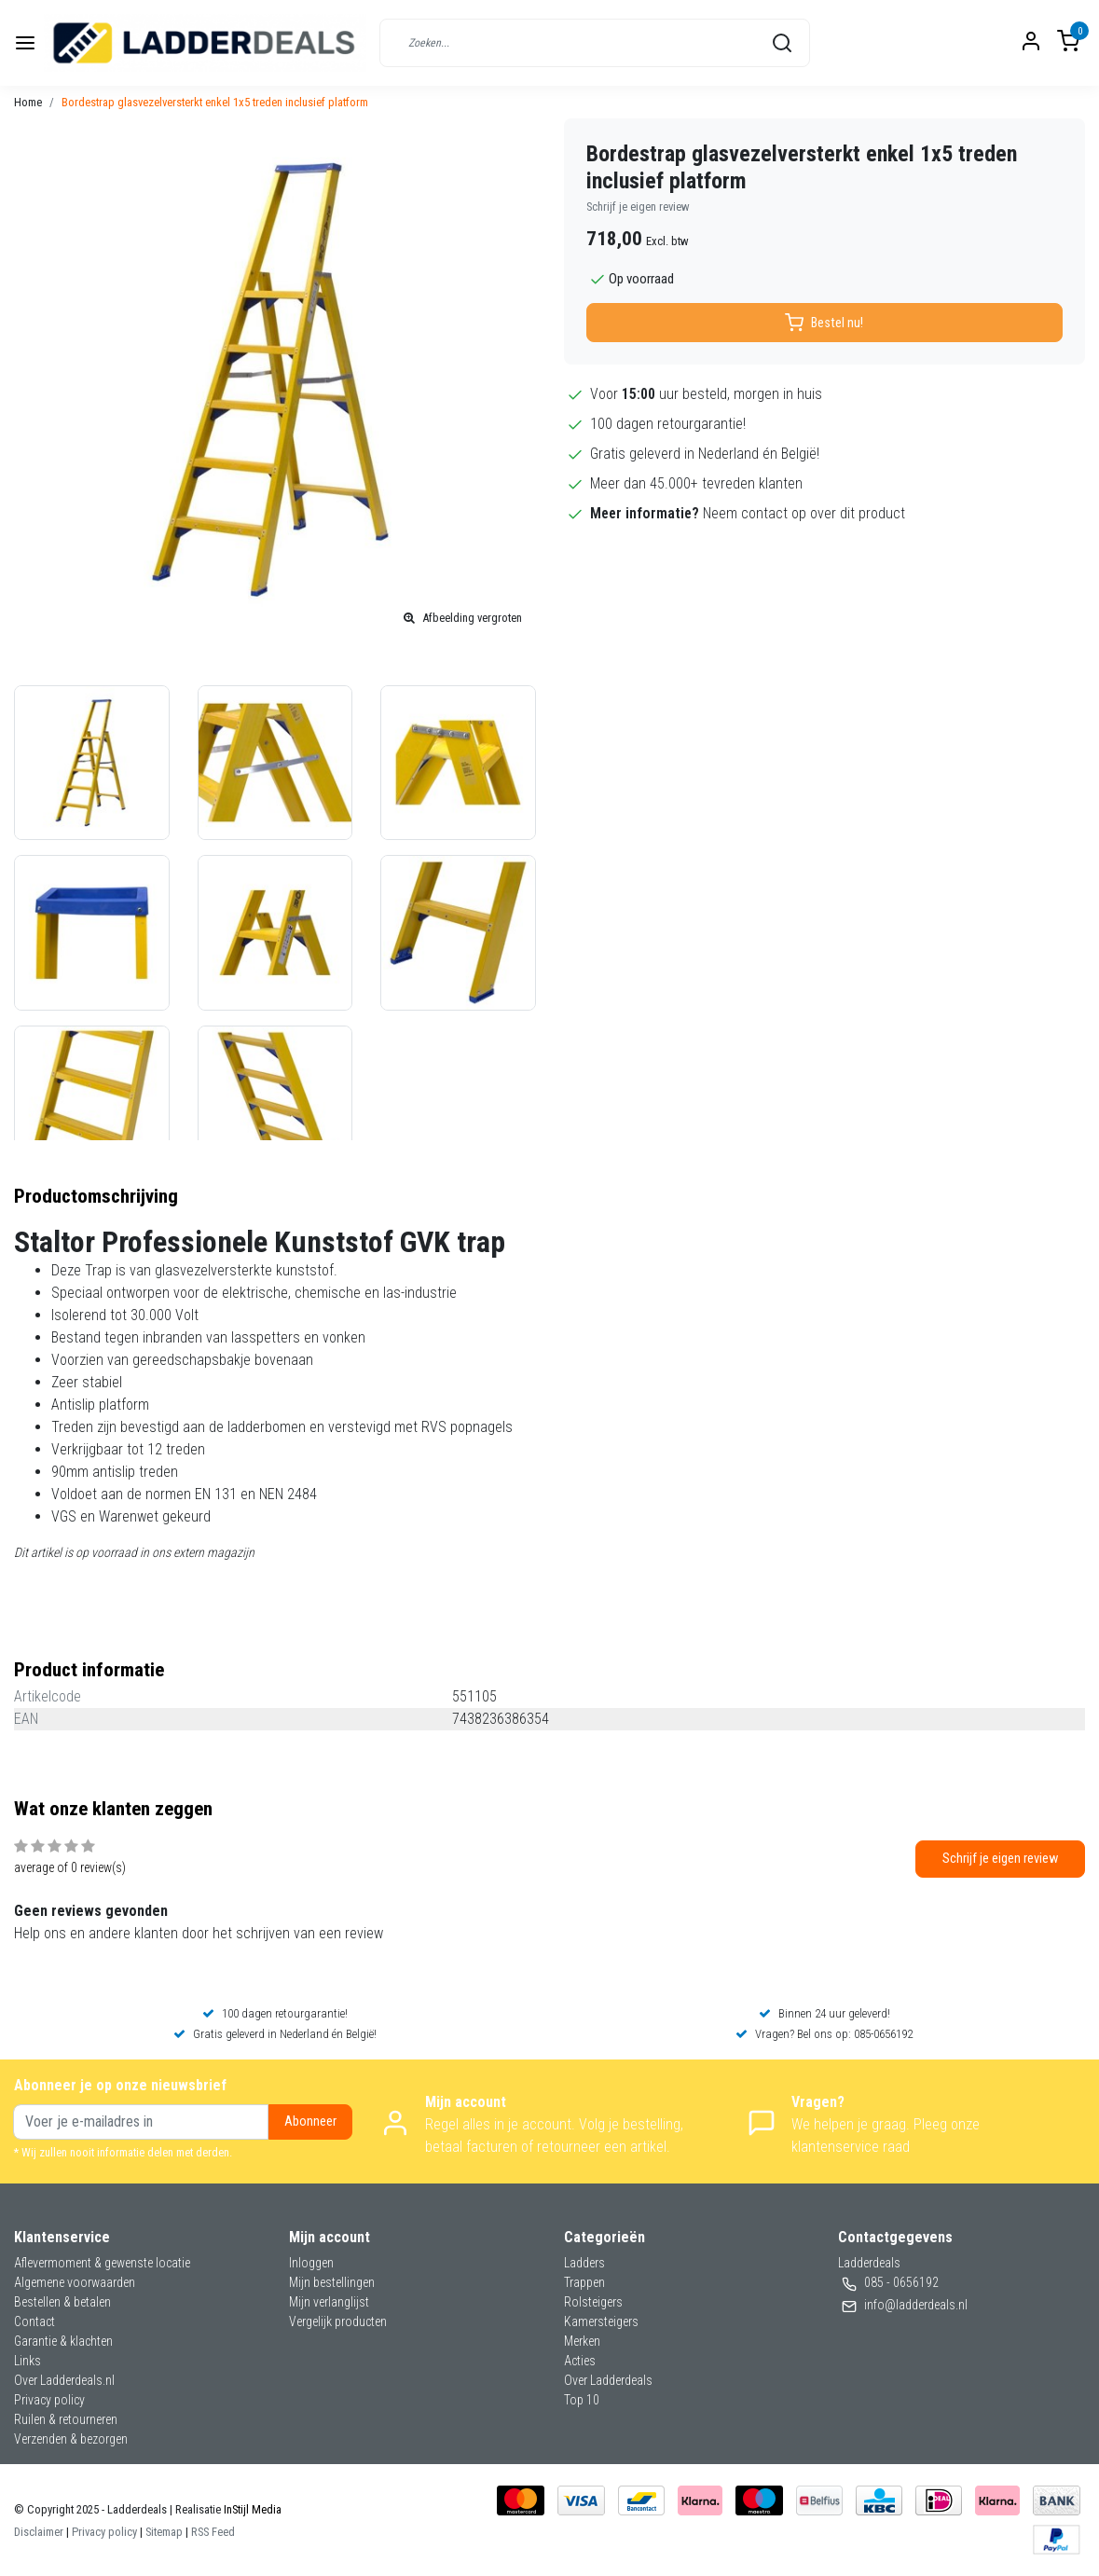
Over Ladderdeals (608, 2380)
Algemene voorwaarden (74, 2282)
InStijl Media (251, 2509)
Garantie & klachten (63, 2341)
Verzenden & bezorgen (71, 2438)
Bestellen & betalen (62, 2301)
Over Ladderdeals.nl (64, 2380)
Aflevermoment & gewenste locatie (102, 2262)
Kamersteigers (601, 2321)
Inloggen (311, 2262)
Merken (582, 2341)
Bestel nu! (824, 322)
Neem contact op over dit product (804, 513)
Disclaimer (38, 2532)
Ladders (584, 2262)
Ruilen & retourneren (65, 2419)
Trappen (584, 2282)
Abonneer (310, 2121)
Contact (34, 2321)
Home (28, 102)
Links (27, 2360)
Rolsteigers (593, 2301)
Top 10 (581, 2399)
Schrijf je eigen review (638, 207)
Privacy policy (49, 2399)
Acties (580, 2360)
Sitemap (164, 2532)
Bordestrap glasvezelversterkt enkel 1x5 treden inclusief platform (215, 102)
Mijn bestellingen (332, 2282)
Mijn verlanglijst (329, 2301)
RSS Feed (213, 2532)
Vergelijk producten (338, 2321)
